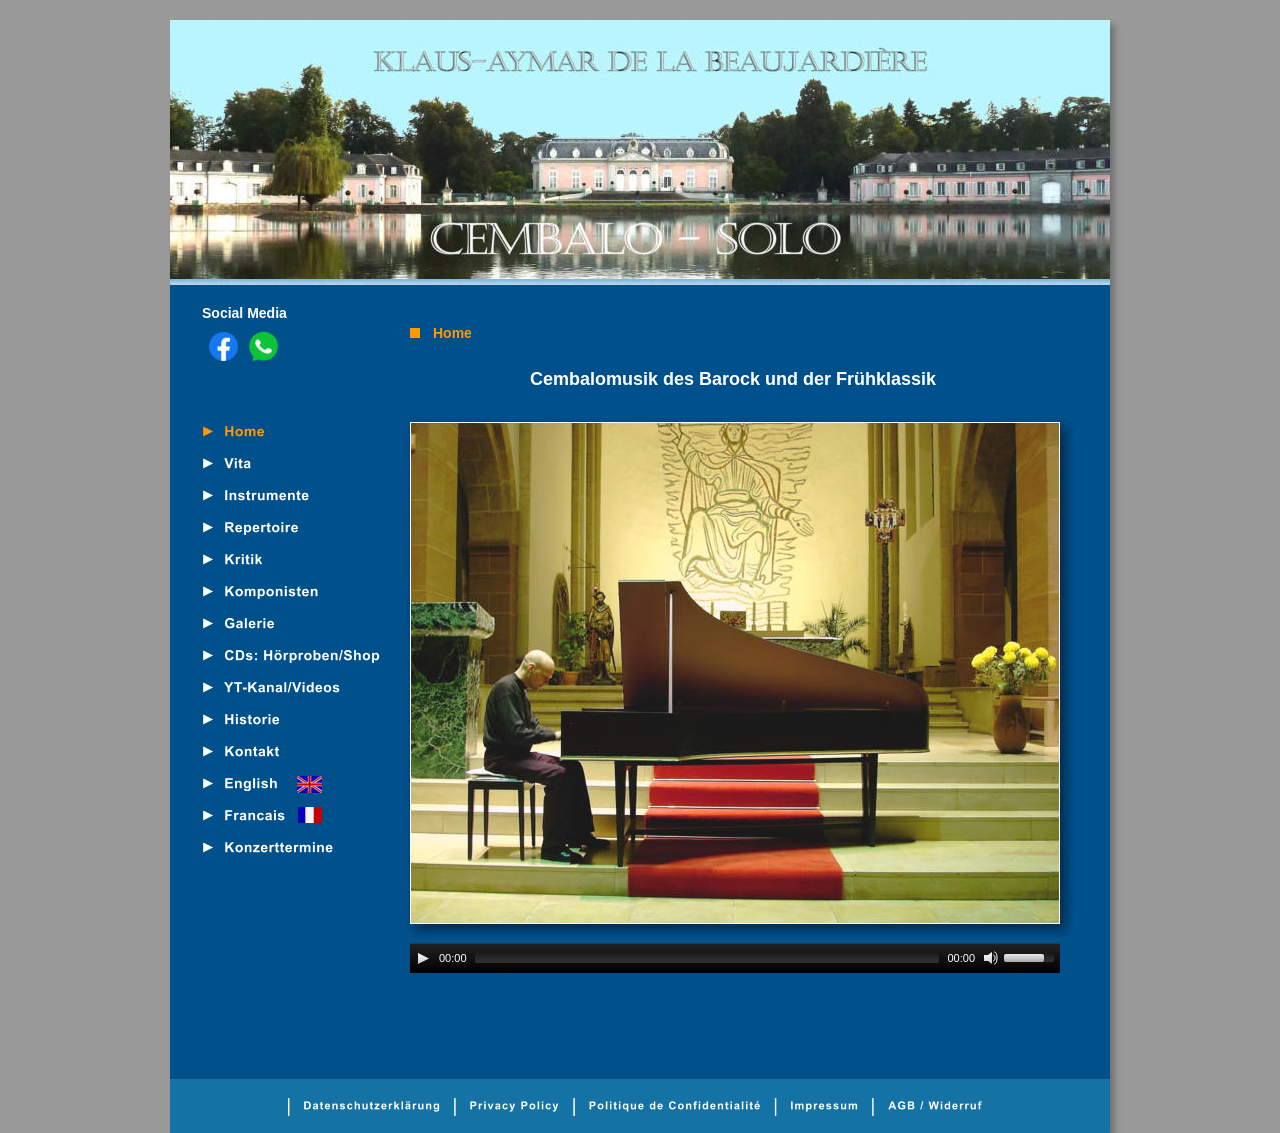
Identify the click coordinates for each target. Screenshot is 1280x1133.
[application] (735, 958)
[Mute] (991, 958)
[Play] (423, 958)
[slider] (707, 958)
